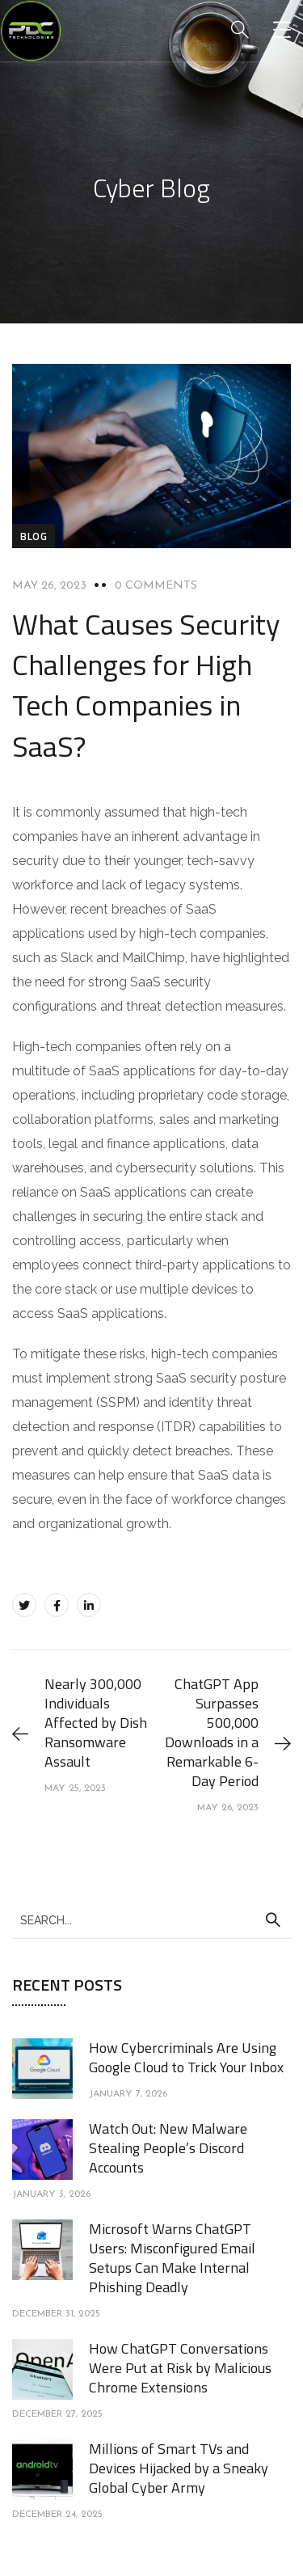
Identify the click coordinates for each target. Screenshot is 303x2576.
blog (33, 536)
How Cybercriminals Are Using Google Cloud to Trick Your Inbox (186, 2057)
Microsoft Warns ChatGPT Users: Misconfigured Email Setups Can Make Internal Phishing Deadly (172, 2258)
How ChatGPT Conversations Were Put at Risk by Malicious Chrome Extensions (180, 2367)
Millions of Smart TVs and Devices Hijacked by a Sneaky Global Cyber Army (178, 2468)
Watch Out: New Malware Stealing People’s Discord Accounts (168, 2148)
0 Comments (156, 586)
